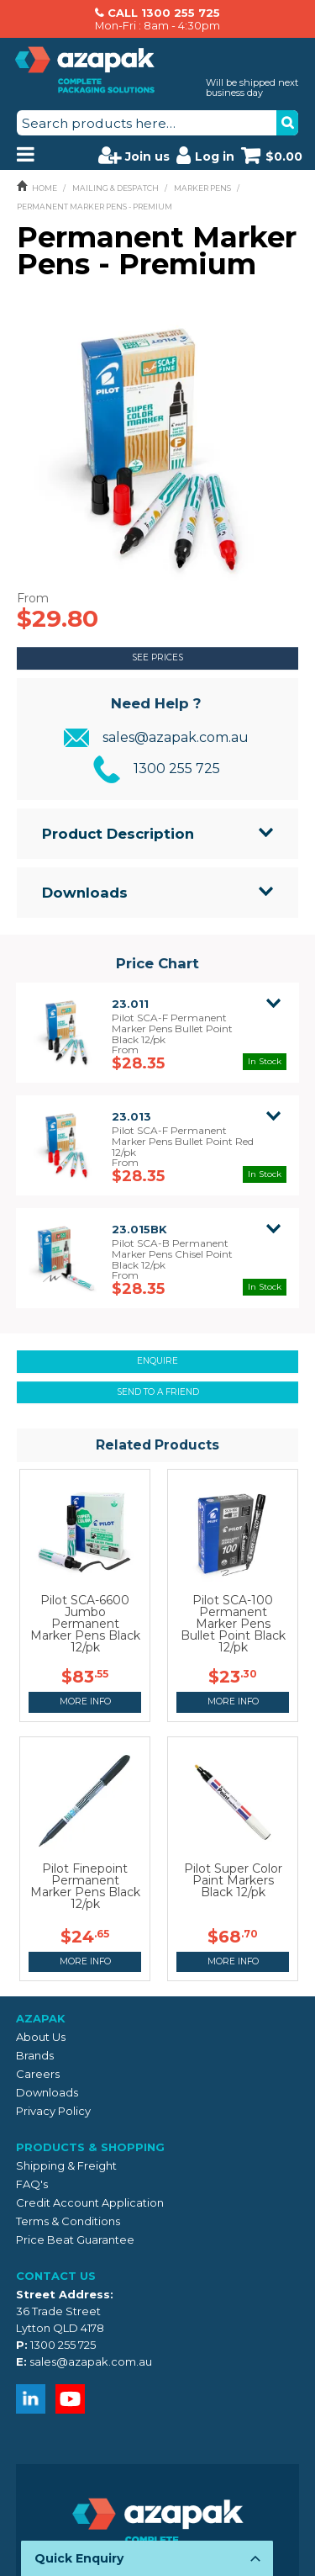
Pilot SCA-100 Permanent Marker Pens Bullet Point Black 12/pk (233, 1624)
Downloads (85, 892)
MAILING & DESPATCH (115, 188)
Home (44, 188)
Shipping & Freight (66, 2165)
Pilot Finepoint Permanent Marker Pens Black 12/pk (85, 1886)
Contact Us (56, 2275)
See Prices (157, 657)
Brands (35, 2055)
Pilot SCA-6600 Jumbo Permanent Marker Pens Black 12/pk (85, 1624)
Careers (38, 2073)
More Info (85, 1701)
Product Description (118, 833)
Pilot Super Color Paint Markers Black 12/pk (233, 1880)
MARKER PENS (202, 188)
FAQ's (32, 2184)
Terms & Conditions (68, 2221)
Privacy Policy (53, 2111)
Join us (134, 155)
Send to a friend (158, 1391)
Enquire (157, 1360)
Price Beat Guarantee (75, 2239)
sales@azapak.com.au (175, 737)
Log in (205, 155)
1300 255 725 (177, 769)
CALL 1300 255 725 (164, 12)
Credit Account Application (90, 2202)
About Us (41, 2036)
